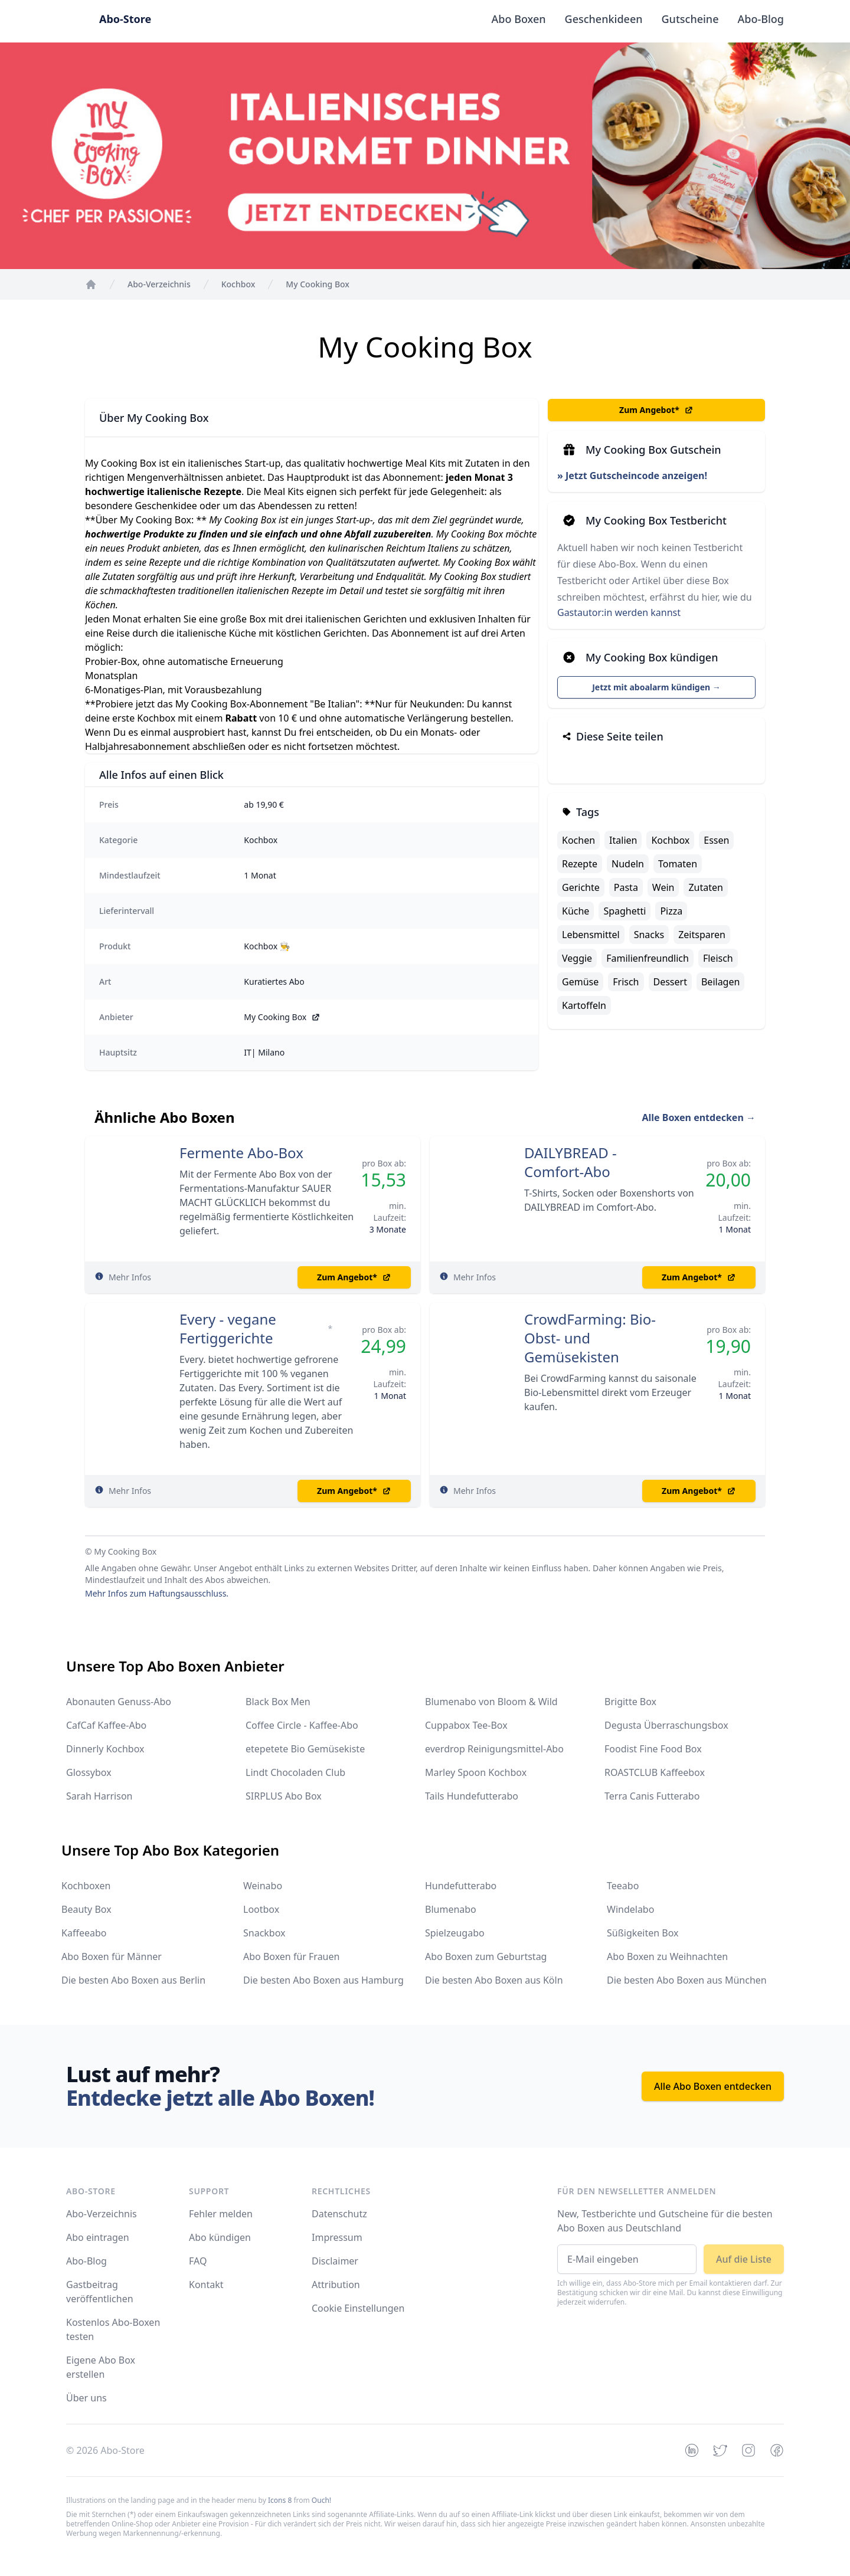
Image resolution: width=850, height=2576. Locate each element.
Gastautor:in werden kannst (619, 612)
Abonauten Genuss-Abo (118, 1701)
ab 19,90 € (264, 804)
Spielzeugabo (455, 1932)
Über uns (86, 2397)
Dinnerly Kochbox (105, 1748)
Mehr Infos (130, 1277)
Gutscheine (690, 19)
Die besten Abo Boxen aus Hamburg (323, 1980)
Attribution (336, 2284)
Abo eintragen (97, 2237)
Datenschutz (339, 2213)
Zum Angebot (656, 410)
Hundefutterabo (460, 1885)
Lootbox (261, 1909)
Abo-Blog (760, 19)
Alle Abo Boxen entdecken (712, 2086)
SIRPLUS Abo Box (284, 1796)
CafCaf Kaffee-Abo (106, 1725)
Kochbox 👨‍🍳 (267, 946)
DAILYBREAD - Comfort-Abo (570, 1162)
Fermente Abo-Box (241, 1152)
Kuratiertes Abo (274, 981)
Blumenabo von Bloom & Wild (491, 1701)
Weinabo (262, 1885)
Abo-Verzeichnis (101, 2213)
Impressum (337, 2237)
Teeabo (623, 1885)
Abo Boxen (519, 19)
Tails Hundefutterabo (471, 1796)
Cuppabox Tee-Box (466, 1725)
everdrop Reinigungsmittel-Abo (494, 1748)
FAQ (198, 2260)
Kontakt (206, 2284)
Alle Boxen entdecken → (699, 1117)
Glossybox (89, 1772)
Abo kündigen (220, 2237)
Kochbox (260, 839)
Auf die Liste (743, 2259)
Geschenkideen (604, 19)
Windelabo (630, 1909)
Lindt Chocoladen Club (295, 1772)
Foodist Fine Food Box (653, 1748)
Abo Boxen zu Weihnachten (667, 1956)
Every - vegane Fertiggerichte (227, 1329)
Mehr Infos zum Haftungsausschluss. (156, 1593)
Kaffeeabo (83, 1932)
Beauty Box (86, 1909)
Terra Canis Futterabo (651, 1796)
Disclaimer (335, 2260)
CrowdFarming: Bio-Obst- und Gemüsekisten (590, 1338)
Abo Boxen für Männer (111, 1956)
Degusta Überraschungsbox (666, 1725)
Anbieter (116, 1016)
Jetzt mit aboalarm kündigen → (656, 687)
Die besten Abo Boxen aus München (687, 1980)
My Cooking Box (282, 1016)
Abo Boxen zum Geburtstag (486, 1956)
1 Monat (260, 875)
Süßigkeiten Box (643, 1932)
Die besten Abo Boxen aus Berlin (133, 1980)
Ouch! (321, 2500)
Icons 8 (280, 2500)
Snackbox (264, 1932)
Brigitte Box (630, 1701)
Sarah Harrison (99, 1796)
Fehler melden (221, 2213)
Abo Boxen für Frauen (291, 1956)
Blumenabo (450, 1909)
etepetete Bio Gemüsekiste (305, 1748)
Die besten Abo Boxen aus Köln (494, 1980)
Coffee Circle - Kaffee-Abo (302, 1725)
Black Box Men (278, 1701)
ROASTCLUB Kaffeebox (654, 1772)
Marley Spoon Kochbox (476, 1772)
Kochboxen (85, 1885)
